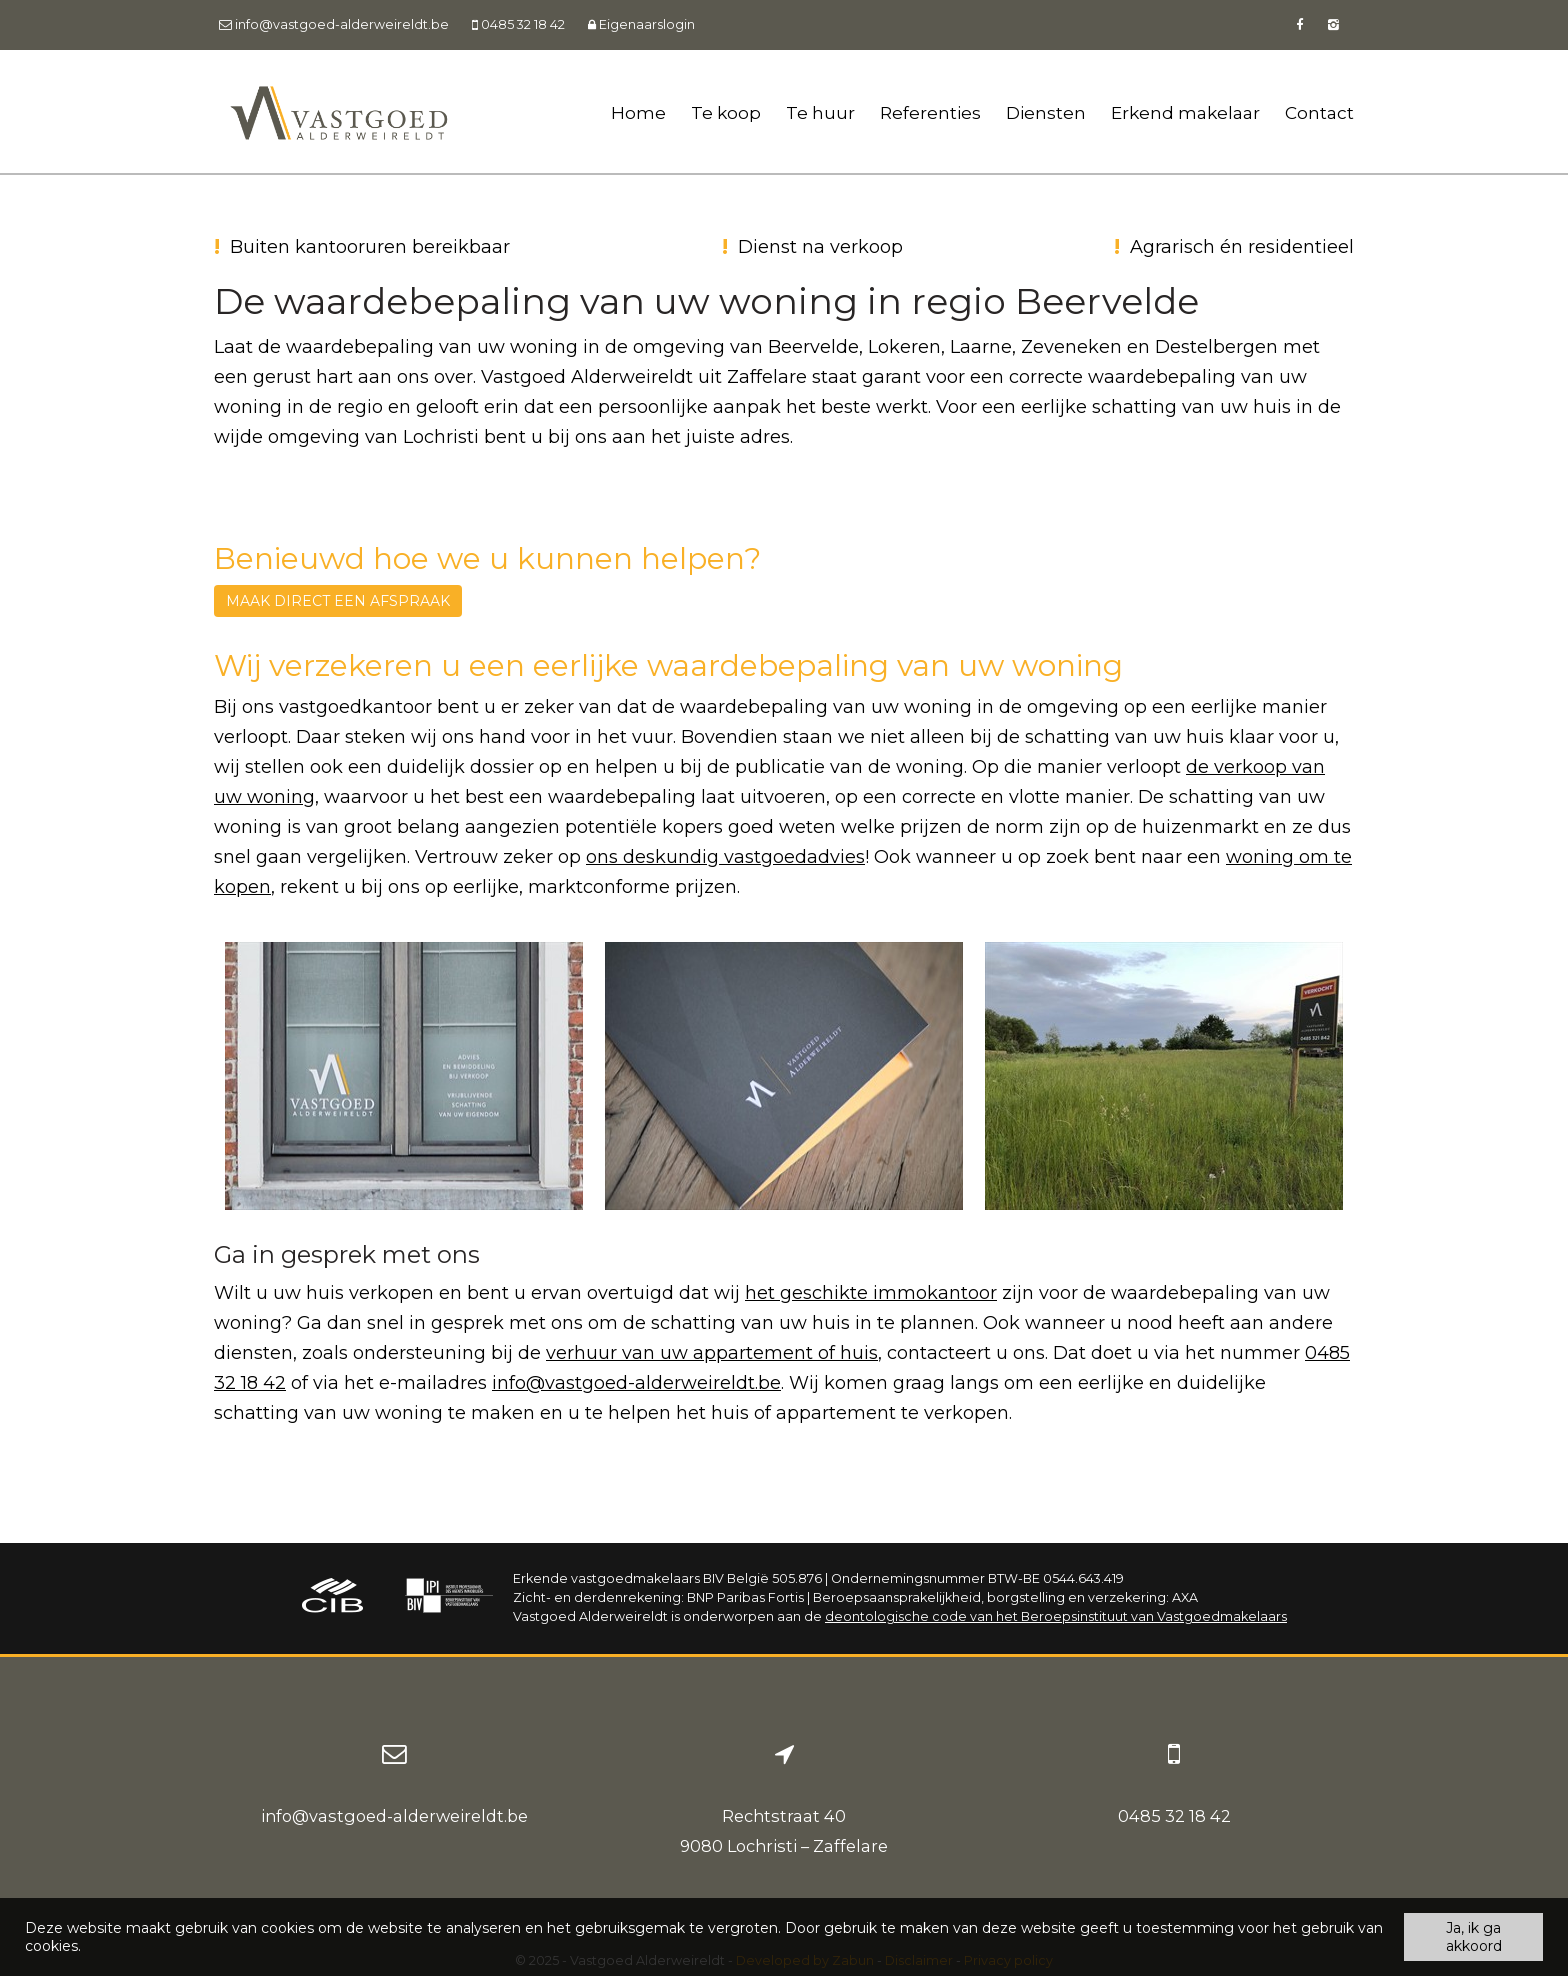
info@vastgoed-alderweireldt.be (636, 1383)
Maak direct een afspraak (338, 601)
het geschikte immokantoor (871, 1293)
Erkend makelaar (1185, 112)
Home (638, 112)
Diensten (1046, 112)
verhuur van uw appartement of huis (712, 1353)
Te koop (726, 112)
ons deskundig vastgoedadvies (725, 857)
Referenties (930, 112)
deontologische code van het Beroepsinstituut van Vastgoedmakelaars (1056, 1616)
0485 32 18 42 (1174, 1816)
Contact (1319, 112)
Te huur (820, 112)
